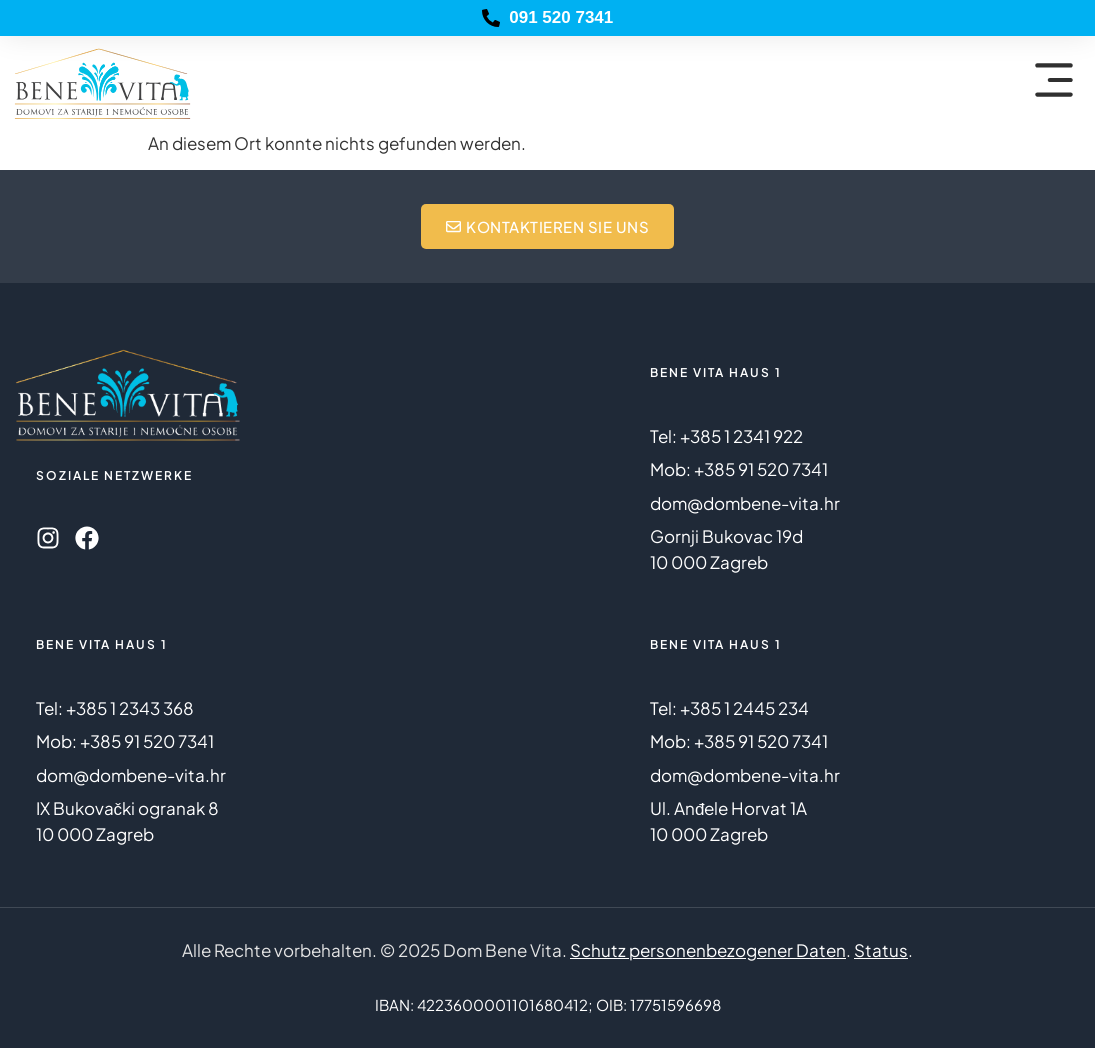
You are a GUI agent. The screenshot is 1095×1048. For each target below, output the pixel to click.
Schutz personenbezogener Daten (708, 950)
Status (881, 950)
